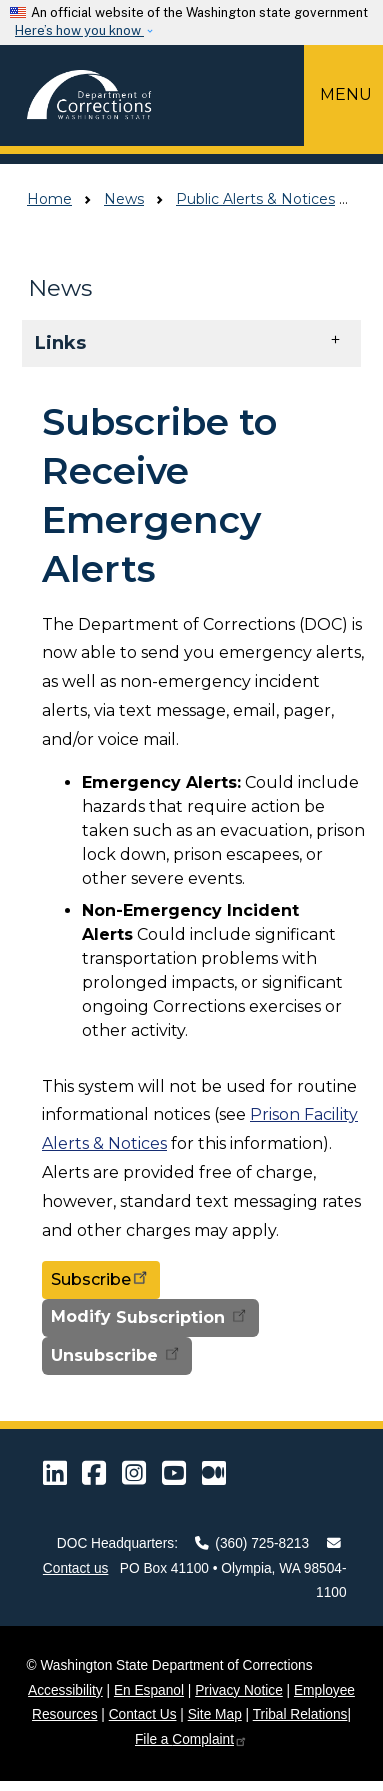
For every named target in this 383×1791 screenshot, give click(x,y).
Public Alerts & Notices (255, 199)
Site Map (215, 1714)
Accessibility (65, 1690)
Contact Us (143, 1714)
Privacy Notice (239, 1690)
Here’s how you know (79, 30)
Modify (150, 1317)
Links (60, 343)
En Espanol (149, 1690)
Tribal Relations (300, 1714)
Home (49, 199)
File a (191, 1739)
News (124, 199)
